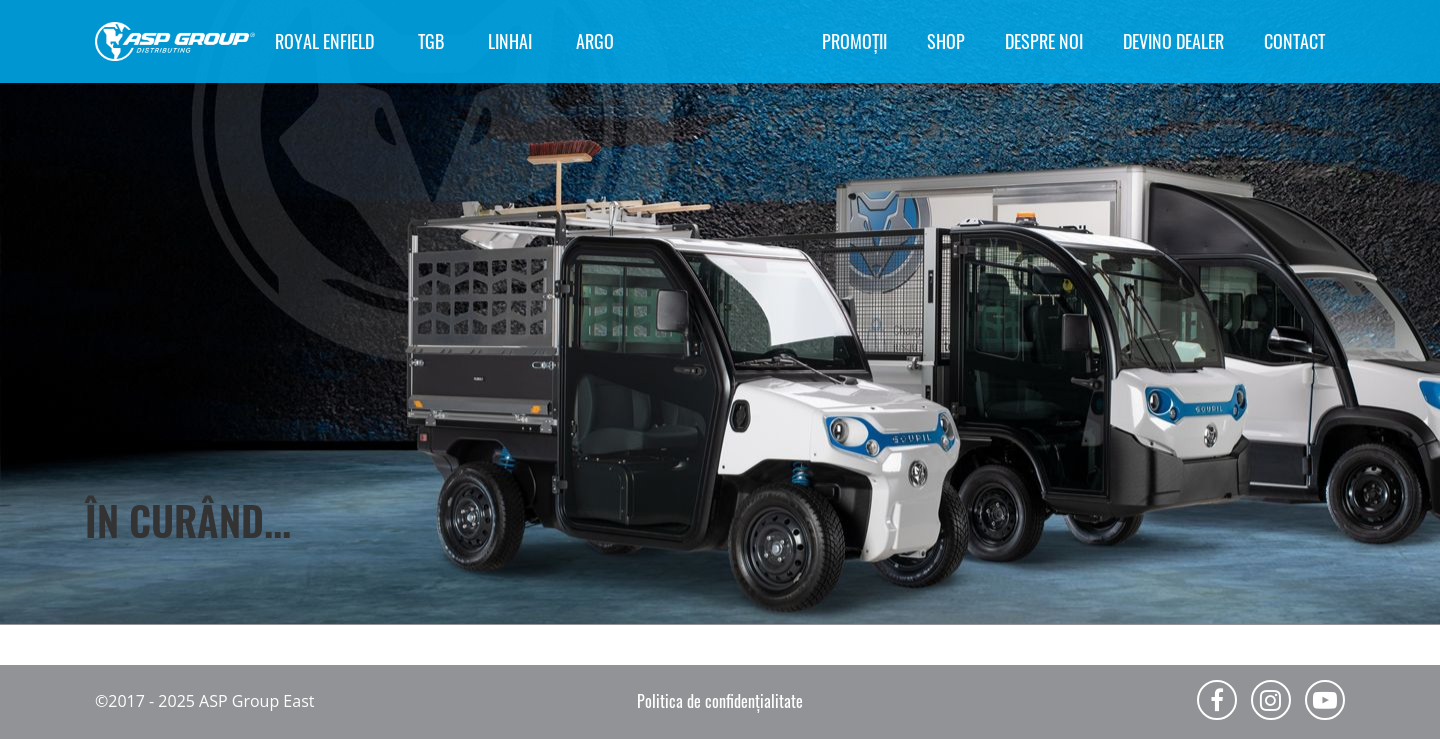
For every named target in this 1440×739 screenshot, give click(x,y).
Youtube (1325, 700)
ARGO (595, 41)
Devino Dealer (1173, 41)
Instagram (1271, 700)
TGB (431, 41)
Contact (1294, 41)
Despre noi (1044, 41)
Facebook (1217, 700)
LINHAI (510, 41)
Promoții (854, 41)
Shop (946, 41)
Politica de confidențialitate (720, 701)
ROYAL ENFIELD (324, 41)
